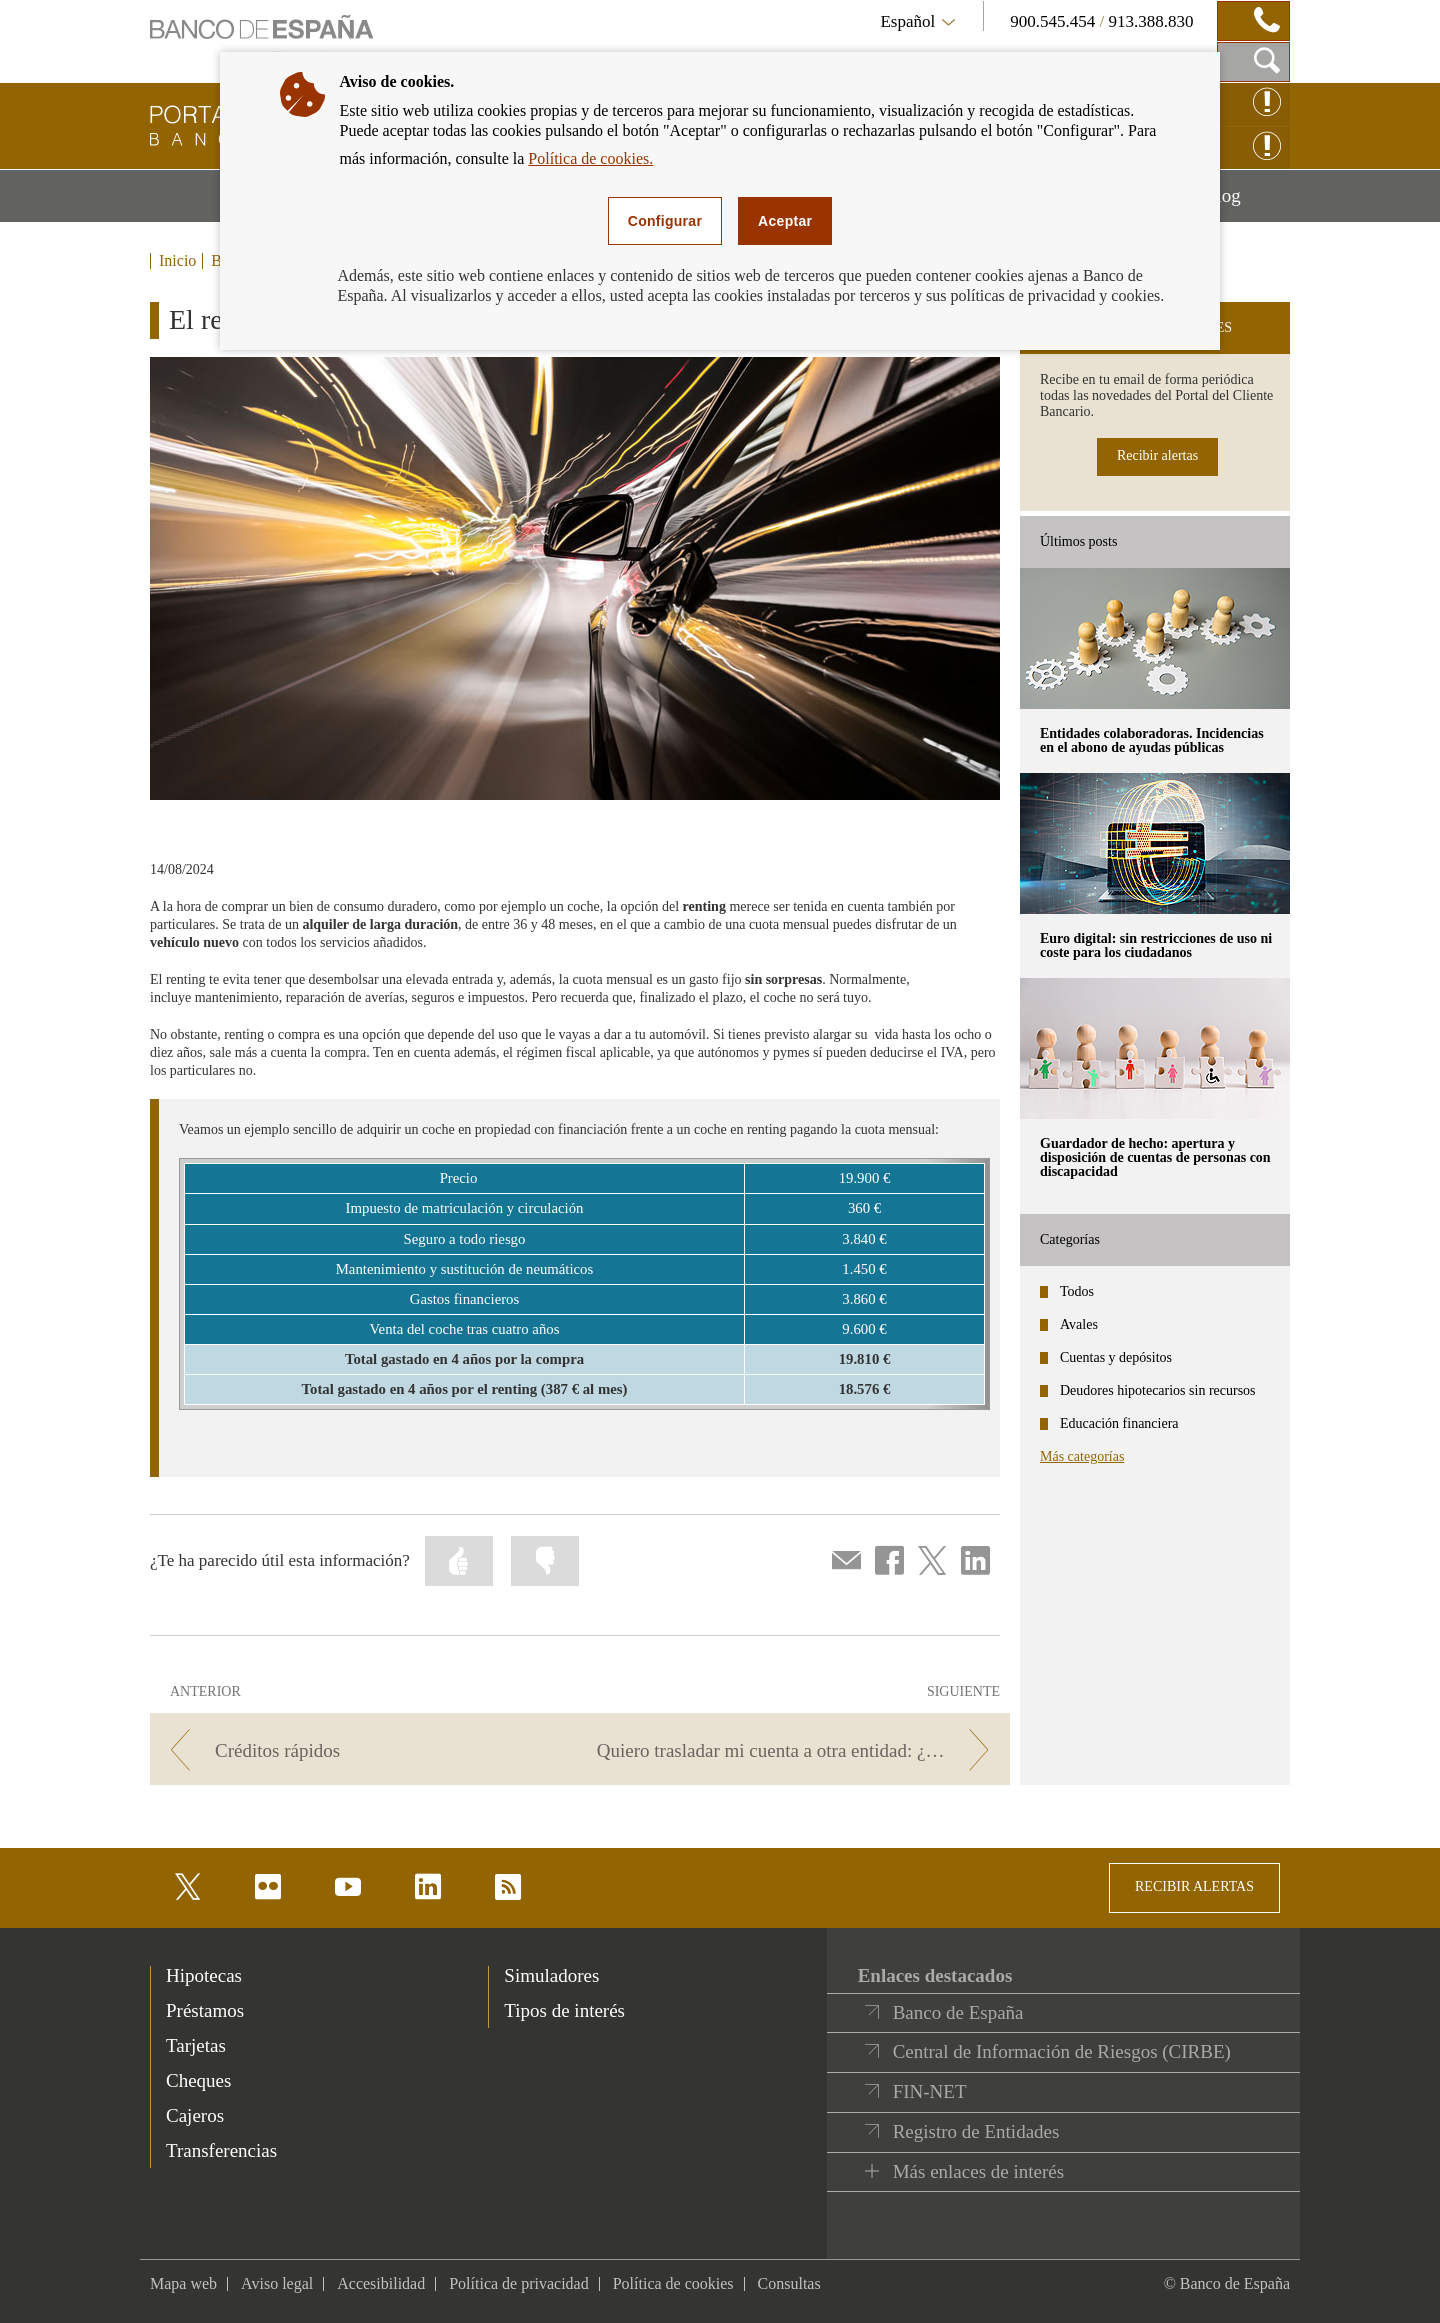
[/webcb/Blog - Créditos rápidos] (361, 1750)
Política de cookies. (590, 158)
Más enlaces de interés (978, 2171)
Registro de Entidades (976, 2131)
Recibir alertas (1157, 455)
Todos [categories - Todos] (1077, 1291)
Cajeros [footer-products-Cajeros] (195, 2115)
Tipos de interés (564, 2010)
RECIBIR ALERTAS (1194, 1886)
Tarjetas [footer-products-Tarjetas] (196, 2045)
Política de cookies (673, 2283)
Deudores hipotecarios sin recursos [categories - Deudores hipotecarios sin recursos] (1158, 1390)
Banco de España (958, 2012)
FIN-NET (930, 2091)
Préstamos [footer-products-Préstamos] (205, 2010)
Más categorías (1082, 1456)
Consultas (789, 2283)
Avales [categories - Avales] (1079, 1324)
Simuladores (551, 1975)
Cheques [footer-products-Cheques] (198, 2080)
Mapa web (183, 2283)
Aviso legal (277, 2283)
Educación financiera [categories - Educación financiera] (1119, 1423)
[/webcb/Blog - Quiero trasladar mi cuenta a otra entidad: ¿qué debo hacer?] (798, 1750)
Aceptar (785, 221)
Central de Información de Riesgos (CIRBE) (1062, 2051)
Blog (1247, 203)
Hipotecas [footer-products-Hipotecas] (204, 1975)
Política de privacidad (519, 2283)
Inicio (177, 261)
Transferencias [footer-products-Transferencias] (221, 2150)
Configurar (665, 221)
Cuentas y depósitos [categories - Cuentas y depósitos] (1116, 1357)
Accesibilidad (381, 2283)
